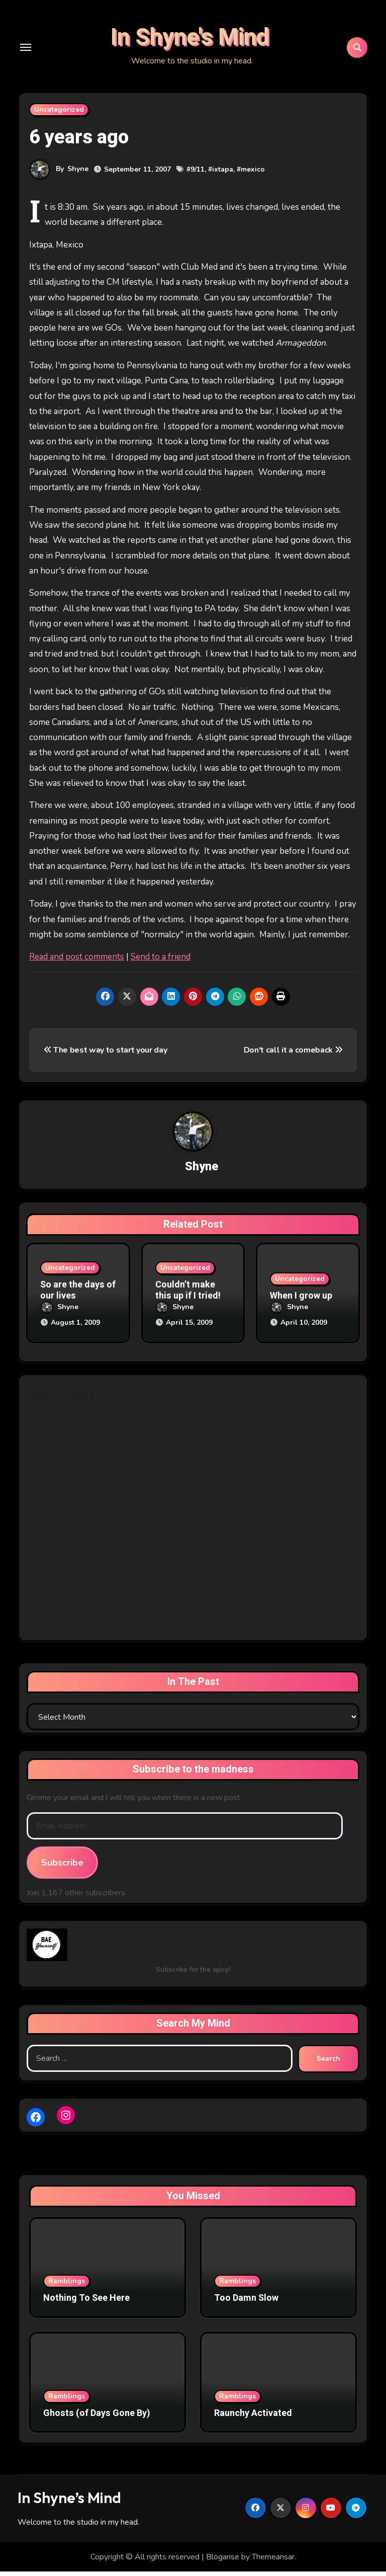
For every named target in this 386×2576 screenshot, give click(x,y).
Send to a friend (160, 968)
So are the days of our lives (78, 1302)
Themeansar (273, 2561)
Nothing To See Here (86, 2302)
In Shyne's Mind (189, 43)
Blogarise (222, 2561)
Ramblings (66, 2285)
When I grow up (301, 1307)
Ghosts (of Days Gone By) (96, 2418)
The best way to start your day (105, 1061)
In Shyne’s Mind (69, 2502)
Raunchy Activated (253, 2418)
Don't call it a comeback (293, 1061)
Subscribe (62, 1867)
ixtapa (222, 180)
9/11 (197, 180)
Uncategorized (59, 120)
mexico (253, 180)
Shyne (77, 180)
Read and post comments (76, 968)
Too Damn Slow (246, 2302)
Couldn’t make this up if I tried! (188, 1302)
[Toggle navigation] (26, 53)
